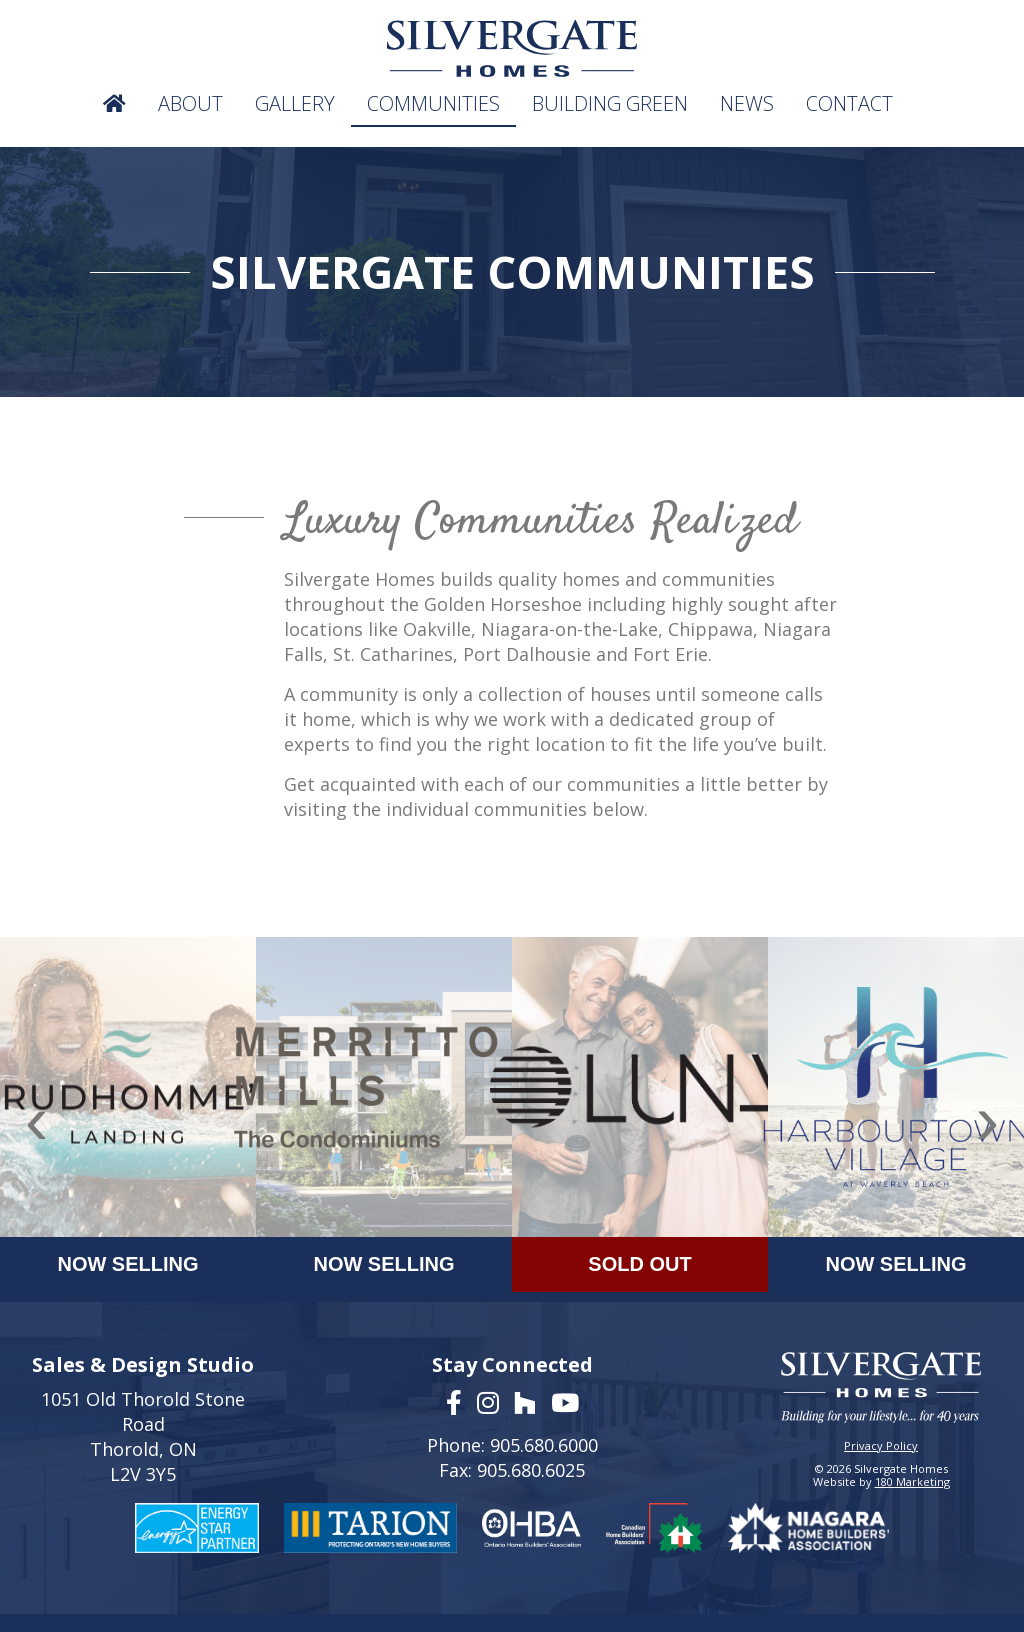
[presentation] (36, 1120)
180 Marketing (912, 1481)
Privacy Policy (881, 1445)
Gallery (295, 103)
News (747, 103)
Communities (433, 103)
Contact (849, 103)
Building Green (610, 103)
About (190, 103)
